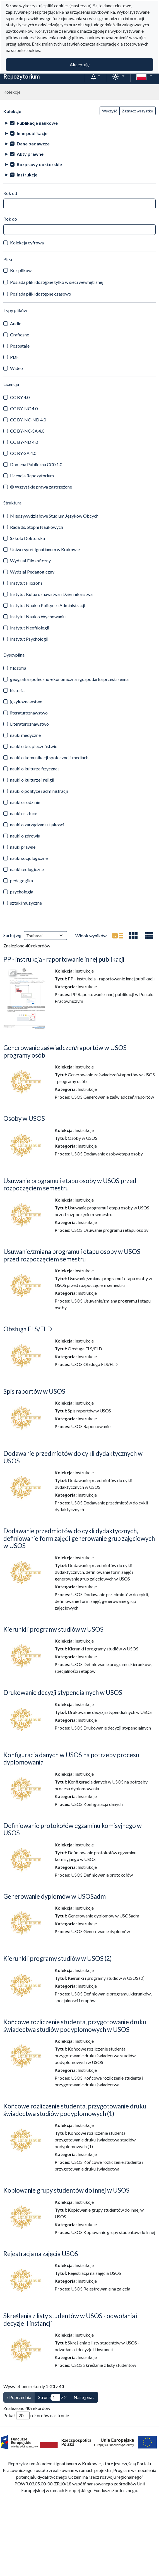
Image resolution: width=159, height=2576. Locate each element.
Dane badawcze (33, 143)
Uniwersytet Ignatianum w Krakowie (45, 549)
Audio (15, 323)
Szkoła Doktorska (27, 538)
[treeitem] (79, 123)
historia (17, 690)
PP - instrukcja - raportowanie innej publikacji (63, 959)
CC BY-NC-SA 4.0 (27, 430)
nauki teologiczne (27, 869)
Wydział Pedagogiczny (32, 571)
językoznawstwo (26, 701)
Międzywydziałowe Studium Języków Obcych (54, 515)
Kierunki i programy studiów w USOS (53, 1629)
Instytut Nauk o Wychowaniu (38, 616)
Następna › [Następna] (84, 2397)
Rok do (10, 218)
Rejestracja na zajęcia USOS (40, 2253)
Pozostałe (20, 345)
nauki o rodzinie (25, 802)
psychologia (21, 891)
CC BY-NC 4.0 (24, 408)
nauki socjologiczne (29, 858)
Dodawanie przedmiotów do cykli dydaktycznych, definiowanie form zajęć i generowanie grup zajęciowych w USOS (79, 1538)
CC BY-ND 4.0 (24, 442)
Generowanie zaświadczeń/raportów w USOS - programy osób (66, 1051)
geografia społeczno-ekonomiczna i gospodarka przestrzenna (69, 679)
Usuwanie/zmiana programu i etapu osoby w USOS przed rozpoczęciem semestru (71, 1255)
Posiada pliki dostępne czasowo (40, 293)
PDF (14, 357)
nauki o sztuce (23, 813)
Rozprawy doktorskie (39, 164)
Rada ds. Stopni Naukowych (36, 527)
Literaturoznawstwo (29, 723)
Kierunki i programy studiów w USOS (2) (57, 1958)
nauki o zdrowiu (25, 835)
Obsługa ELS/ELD (27, 1329)
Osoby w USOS (24, 1118)
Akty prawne (30, 154)
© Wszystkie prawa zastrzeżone (41, 486)
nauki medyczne (25, 735)
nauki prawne (22, 847)
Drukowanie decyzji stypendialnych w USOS (62, 1692)
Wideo (16, 368)
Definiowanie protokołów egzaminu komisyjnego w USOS (72, 1829)
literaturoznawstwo (29, 712)
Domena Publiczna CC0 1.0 (36, 464)
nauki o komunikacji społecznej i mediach (49, 757)
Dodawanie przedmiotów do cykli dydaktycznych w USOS (73, 1457)
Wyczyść (109, 110)
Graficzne (19, 334)
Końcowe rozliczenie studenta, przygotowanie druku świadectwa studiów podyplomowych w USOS (74, 2025)
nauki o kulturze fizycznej (34, 768)
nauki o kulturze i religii (32, 779)
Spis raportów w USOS (34, 1391)
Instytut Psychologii (29, 638)
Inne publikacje (32, 133)
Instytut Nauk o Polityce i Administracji (47, 605)
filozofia (18, 668)
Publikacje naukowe (37, 123)
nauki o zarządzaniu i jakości (37, 824)
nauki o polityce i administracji (39, 791)
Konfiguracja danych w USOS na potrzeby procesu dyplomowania (71, 1758)
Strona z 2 (52, 2397)
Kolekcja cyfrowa (27, 242)
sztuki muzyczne (26, 902)
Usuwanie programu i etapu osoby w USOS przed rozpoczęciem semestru (69, 1184)
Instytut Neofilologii (29, 627)
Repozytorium (21, 76)
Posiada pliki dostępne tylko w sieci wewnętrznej (56, 282)
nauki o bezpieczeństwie (33, 746)
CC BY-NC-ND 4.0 (28, 419)
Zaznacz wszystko (137, 110)
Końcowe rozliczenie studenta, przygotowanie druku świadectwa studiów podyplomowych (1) (74, 2109)
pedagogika (21, 880)
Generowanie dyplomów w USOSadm (54, 1896)
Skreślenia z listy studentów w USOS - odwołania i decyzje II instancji (70, 2319)
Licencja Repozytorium (32, 475)
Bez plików (21, 270)
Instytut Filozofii (26, 583)
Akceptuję (80, 64)
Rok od (10, 193)
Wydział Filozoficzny (30, 560)
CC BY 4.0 (20, 397)
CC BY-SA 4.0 (23, 453)
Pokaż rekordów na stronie (36, 2415)
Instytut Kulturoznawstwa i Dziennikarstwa (51, 594)
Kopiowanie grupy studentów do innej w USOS (66, 2190)
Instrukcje (27, 174)
